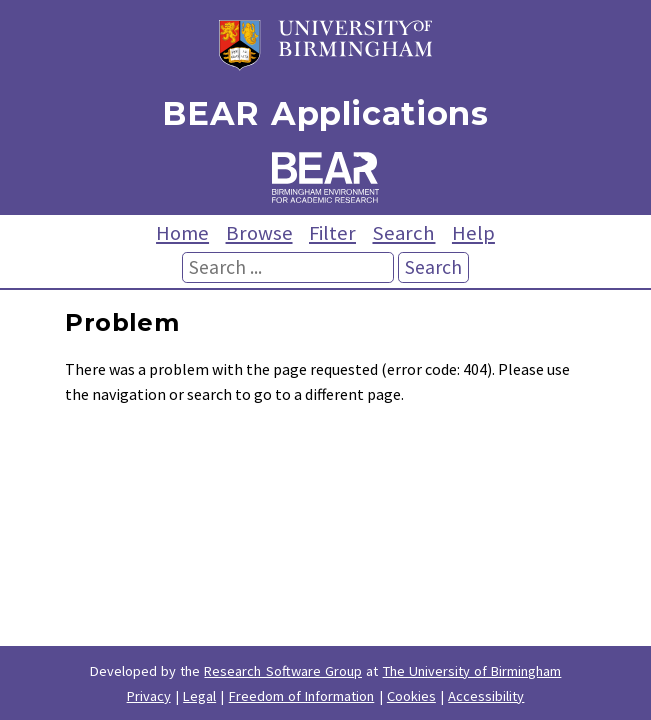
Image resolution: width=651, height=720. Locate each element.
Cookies (411, 696)
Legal (199, 696)
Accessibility (486, 696)
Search (403, 233)
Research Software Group (283, 671)
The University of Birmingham (472, 671)
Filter (332, 233)
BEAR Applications (325, 113)
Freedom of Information (302, 696)
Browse (259, 233)
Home (182, 233)
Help (473, 233)
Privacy (149, 696)
